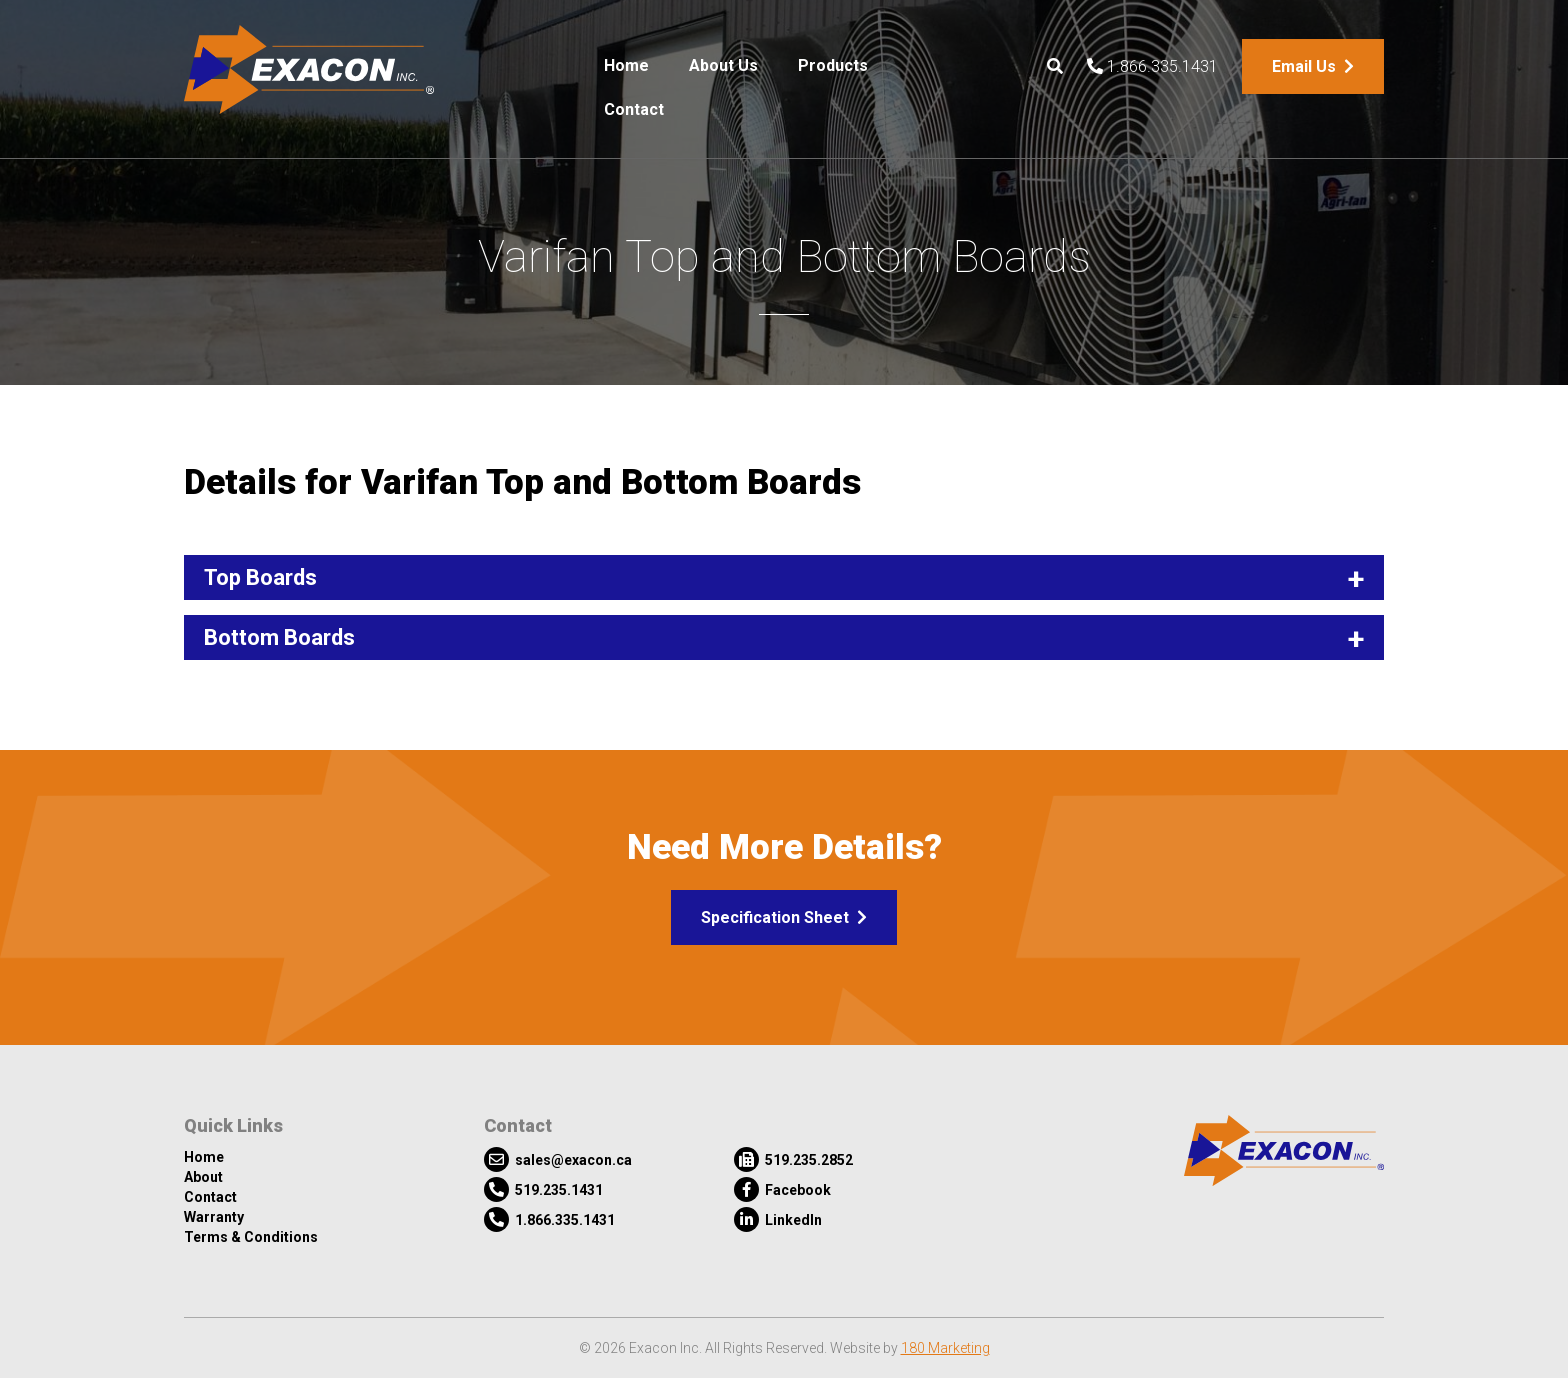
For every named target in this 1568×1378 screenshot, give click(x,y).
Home (626, 65)
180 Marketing (945, 1348)
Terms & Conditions (251, 1237)
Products (833, 65)
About (203, 1177)
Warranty (214, 1217)
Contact (634, 109)
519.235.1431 (543, 1189)
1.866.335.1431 (1152, 66)
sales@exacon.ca (558, 1159)
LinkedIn (778, 1219)
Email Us (1313, 66)
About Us (723, 65)
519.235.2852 (793, 1159)
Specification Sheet (784, 917)
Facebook (782, 1189)
